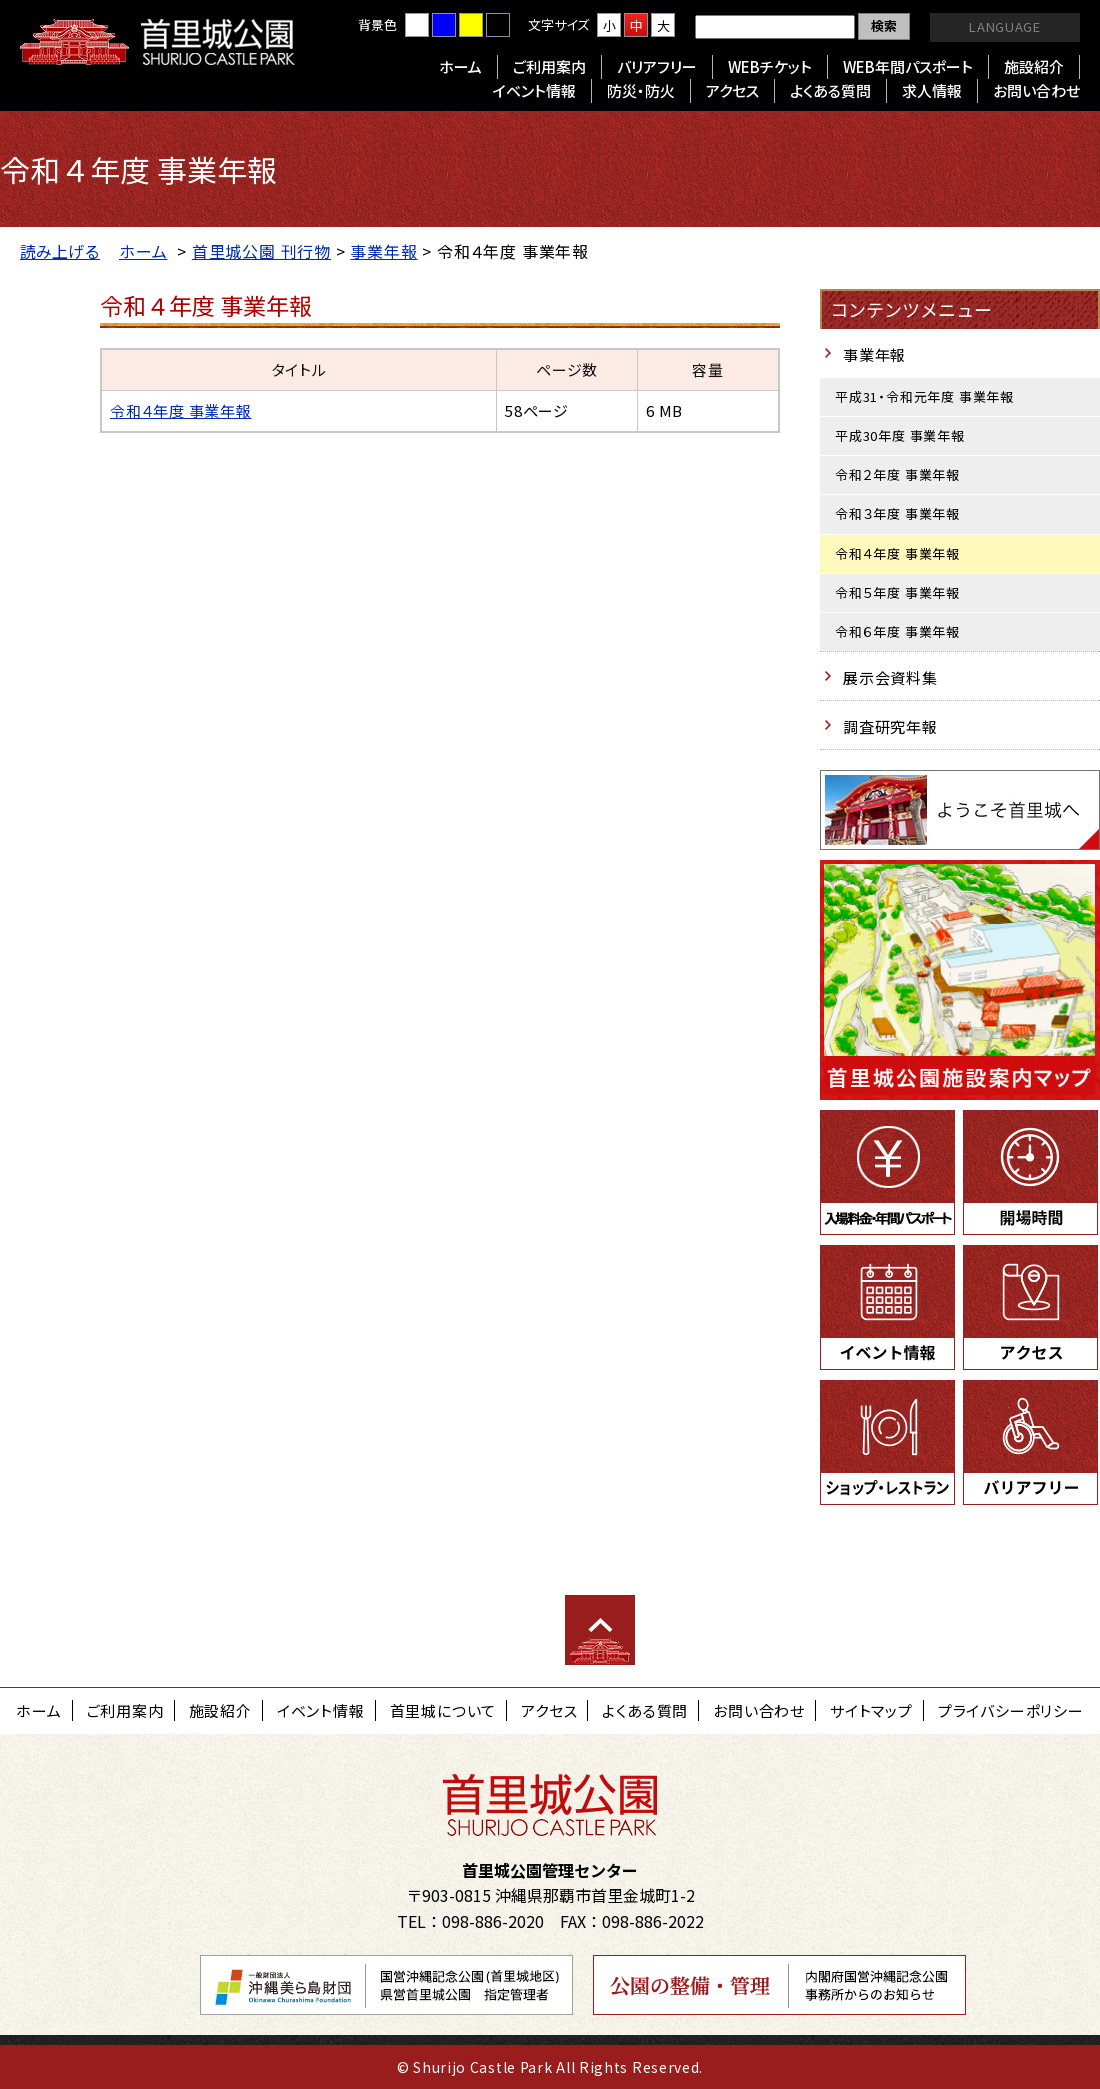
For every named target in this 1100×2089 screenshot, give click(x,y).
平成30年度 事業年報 (900, 435)
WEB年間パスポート (908, 66)
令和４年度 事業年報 (181, 410)
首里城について (443, 1710)
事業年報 (383, 251)
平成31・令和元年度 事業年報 (924, 396)
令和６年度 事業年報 (897, 631)
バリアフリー (657, 66)
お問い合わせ (1036, 90)
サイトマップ (871, 1710)
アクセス (732, 90)
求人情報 (932, 90)
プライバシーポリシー (1011, 1710)
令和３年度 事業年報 (897, 513)
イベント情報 (534, 90)
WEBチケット (770, 66)
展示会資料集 (890, 677)
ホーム (460, 66)
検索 (884, 25)
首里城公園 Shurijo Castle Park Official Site (157, 42)
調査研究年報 (890, 726)
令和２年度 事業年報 (897, 474)
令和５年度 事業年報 (897, 592)
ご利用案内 (549, 66)
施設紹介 (1034, 66)
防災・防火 (641, 90)
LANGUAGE (1004, 26)
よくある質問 (830, 90)
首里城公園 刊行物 (261, 251)
